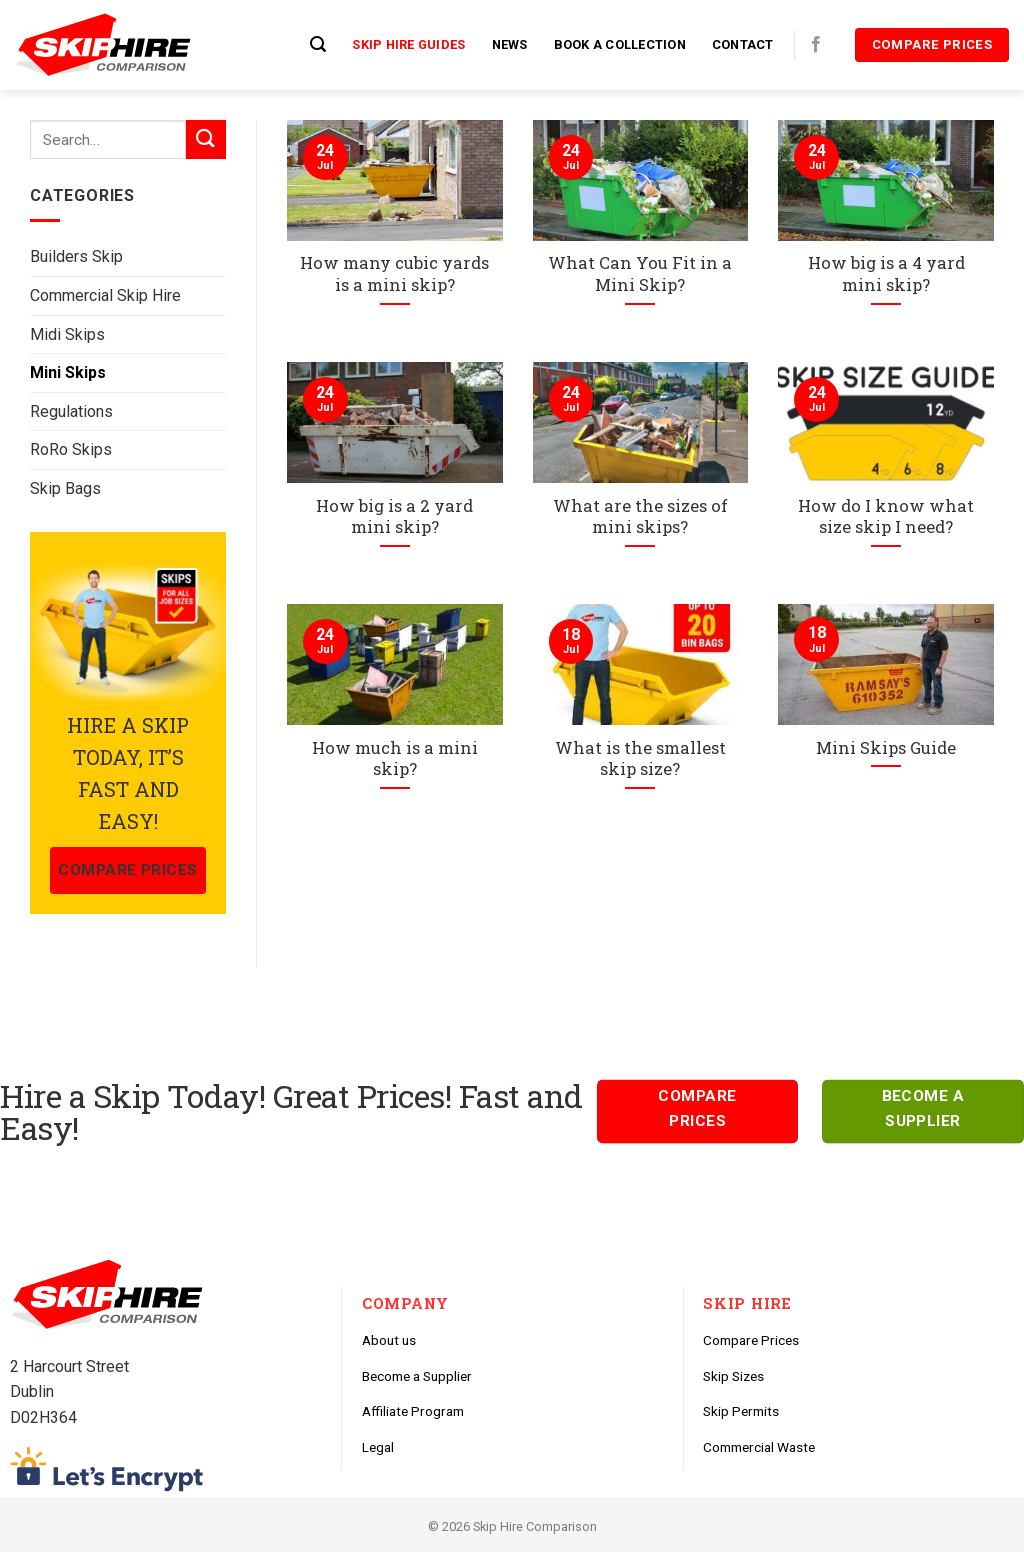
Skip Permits (741, 1411)
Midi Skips (67, 334)
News (510, 44)
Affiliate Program (413, 1411)
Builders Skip (76, 256)
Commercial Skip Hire (105, 295)
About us (389, 1340)
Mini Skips (68, 372)
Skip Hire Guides (408, 44)
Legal (378, 1447)
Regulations (71, 411)
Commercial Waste (759, 1447)
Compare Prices (751, 1340)
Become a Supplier (417, 1376)
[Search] (318, 44)
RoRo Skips (71, 449)
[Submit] (206, 139)
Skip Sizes (733, 1376)
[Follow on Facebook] (816, 45)
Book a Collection (620, 44)
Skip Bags (65, 488)
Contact (743, 44)
